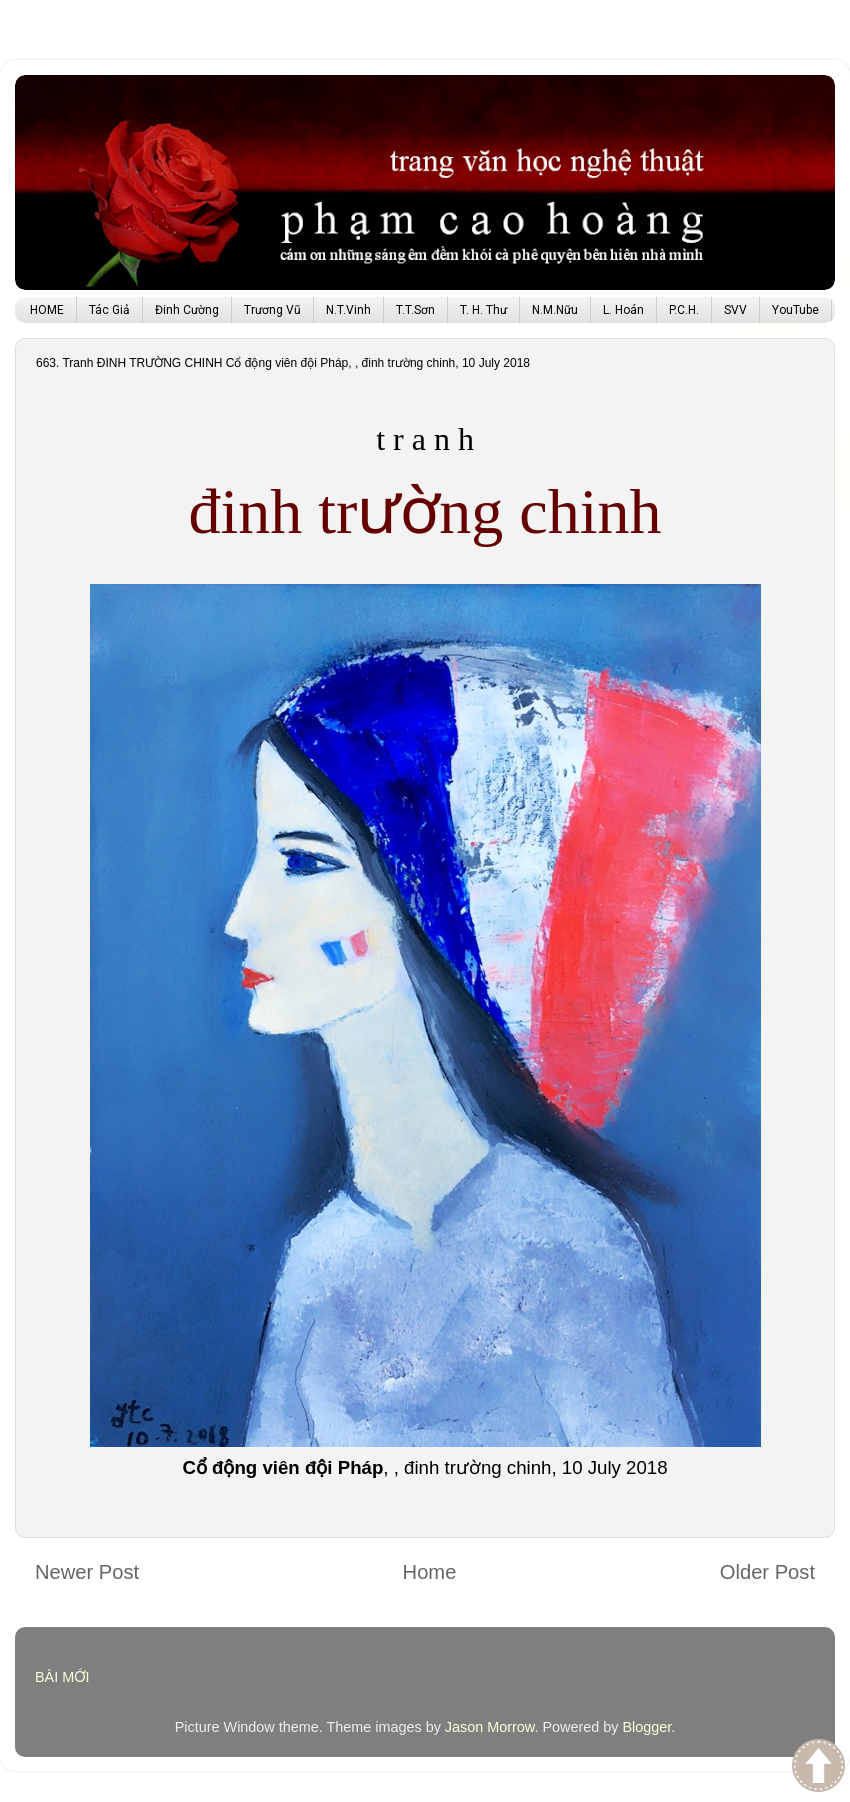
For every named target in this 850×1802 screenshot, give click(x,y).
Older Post (767, 1572)
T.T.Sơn (415, 310)
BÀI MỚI (62, 1677)
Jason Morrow (490, 1727)
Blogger (646, 1727)
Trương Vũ (272, 310)
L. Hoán (623, 310)
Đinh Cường (187, 310)
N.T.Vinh (348, 310)
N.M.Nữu (555, 310)
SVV (735, 310)
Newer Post (87, 1572)
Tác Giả (109, 310)
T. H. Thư (483, 310)
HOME (47, 310)
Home (430, 1572)
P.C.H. (684, 310)
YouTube (795, 310)
